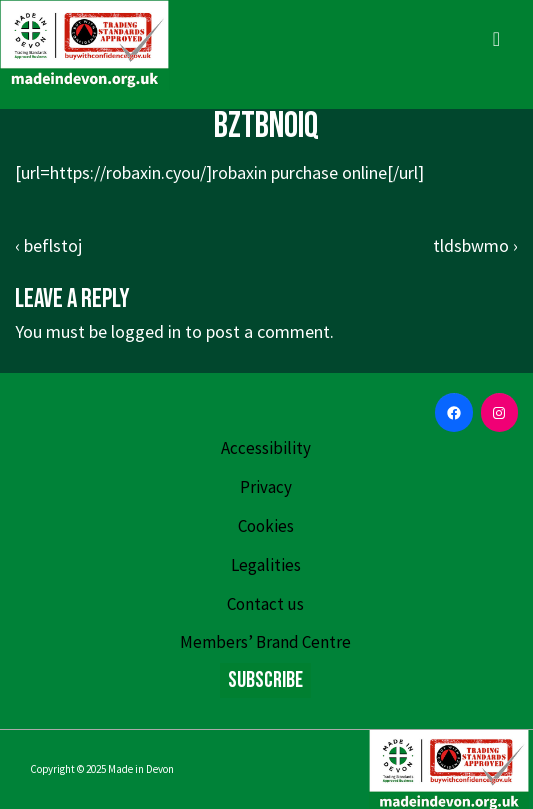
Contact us (265, 604)
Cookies (266, 526)
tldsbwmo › (475, 245)
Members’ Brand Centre (265, 642)
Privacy (266, 487)
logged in (146, 331)
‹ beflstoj (48, 245)
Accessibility (266, 448)
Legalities (266, 565)
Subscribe (265, 680)
